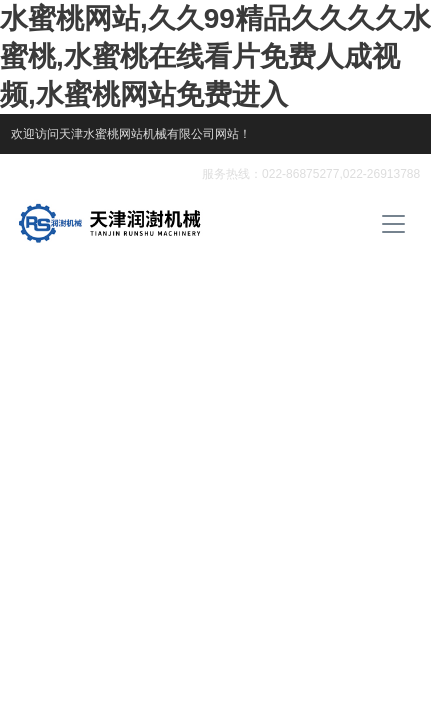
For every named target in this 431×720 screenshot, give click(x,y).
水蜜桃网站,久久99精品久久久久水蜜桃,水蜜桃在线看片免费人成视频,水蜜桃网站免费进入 (215, 56)
